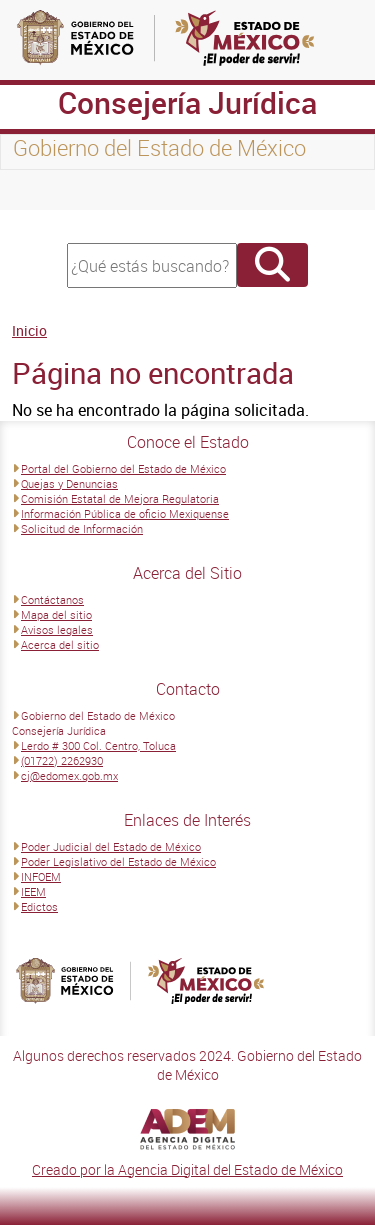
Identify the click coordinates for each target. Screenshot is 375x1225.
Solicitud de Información (82, 528)
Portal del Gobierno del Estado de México (123, 468)
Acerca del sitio (60, 644)
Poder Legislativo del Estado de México (118, 861)
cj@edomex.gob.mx (69, 775)
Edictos (39, 906)
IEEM (33, 891)
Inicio (29, 330)
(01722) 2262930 (62, 760)
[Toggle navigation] (40, 190)
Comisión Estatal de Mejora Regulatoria (120, 498)
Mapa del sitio (56, 614)
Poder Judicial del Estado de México (111, 846)
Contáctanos (52, 599)
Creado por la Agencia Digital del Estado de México (187, 1169)
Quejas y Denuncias (69, 483)
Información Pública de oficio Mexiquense (125, 513)
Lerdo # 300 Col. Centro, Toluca (98, 745)
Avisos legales (57, 629)
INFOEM (41, 876)
